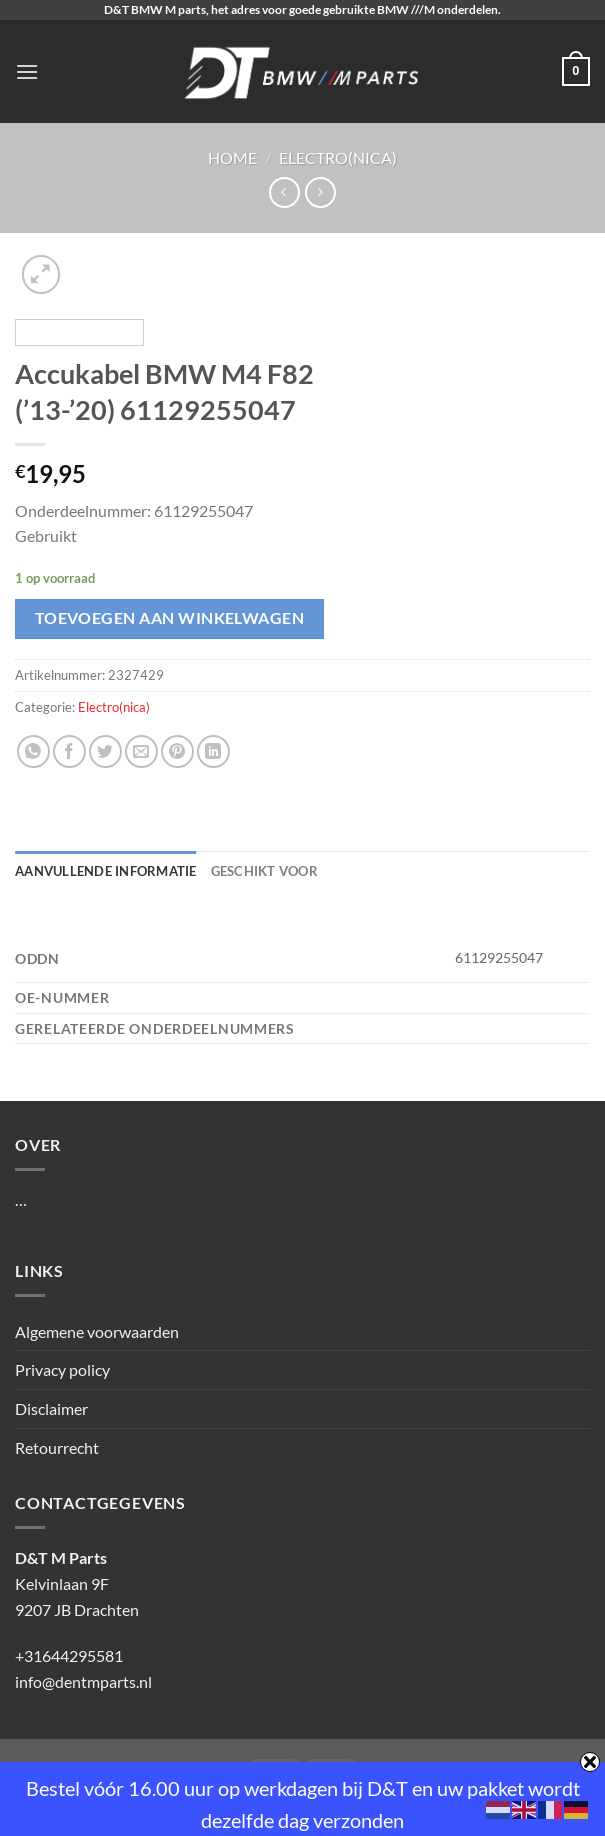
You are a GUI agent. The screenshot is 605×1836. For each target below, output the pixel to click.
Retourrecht (57, 1447)
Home (232, 157)
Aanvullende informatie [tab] (106, 871)
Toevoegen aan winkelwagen (170, 618)
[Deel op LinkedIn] (213, 751)
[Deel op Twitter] (105, 751)
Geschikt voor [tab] (264, 871)
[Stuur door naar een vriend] (141, 751)
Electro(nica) (338, 157)
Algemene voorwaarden (97, 1331)
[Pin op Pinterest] (177, 751)
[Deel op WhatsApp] (33, 751)
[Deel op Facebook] (69, 751)
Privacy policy (62, 1369)
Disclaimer (51, 1408)
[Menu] (27, 71)
